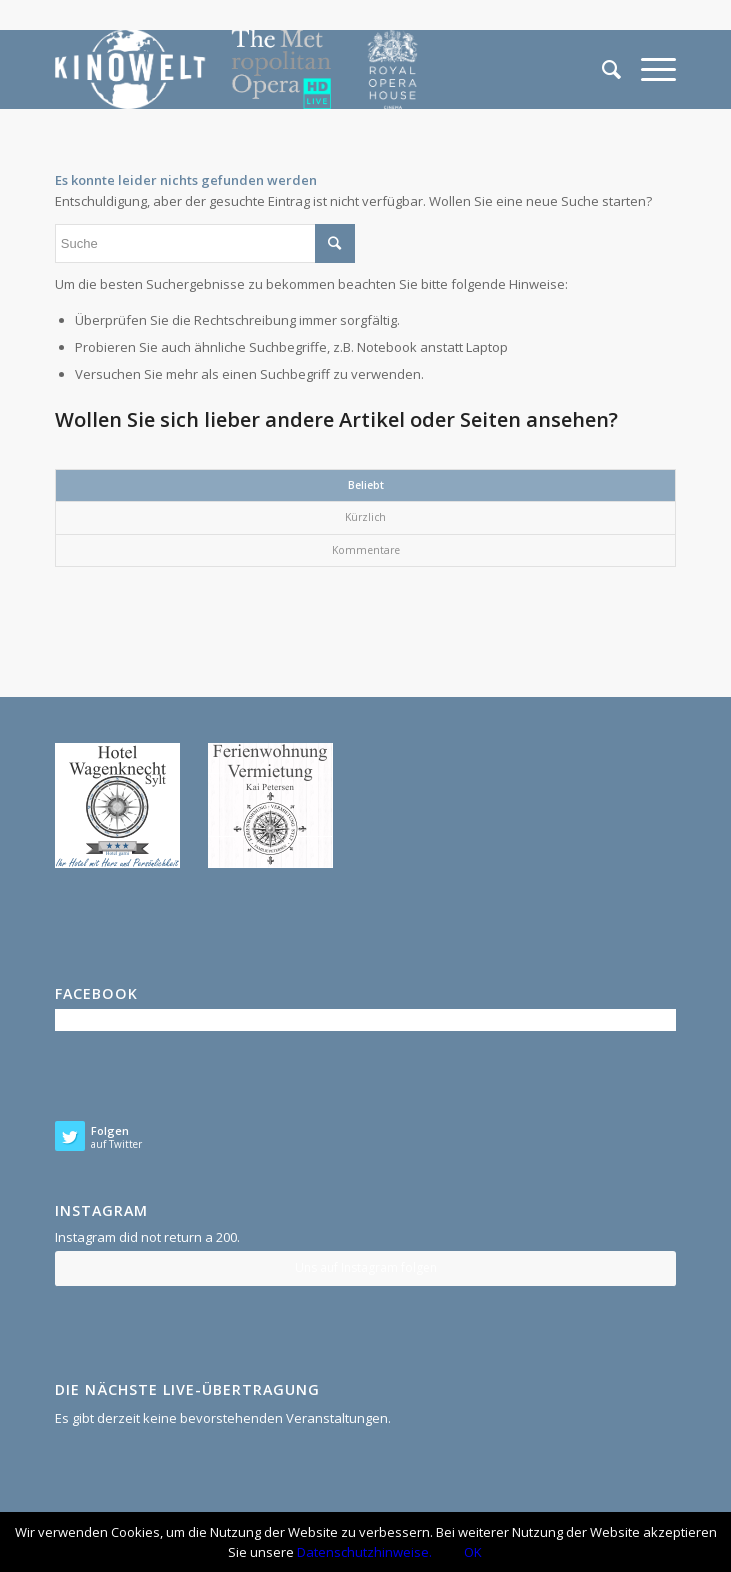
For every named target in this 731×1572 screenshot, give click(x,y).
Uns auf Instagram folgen (366, 1267)
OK (473, 1552)
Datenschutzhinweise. (364, 1552)
